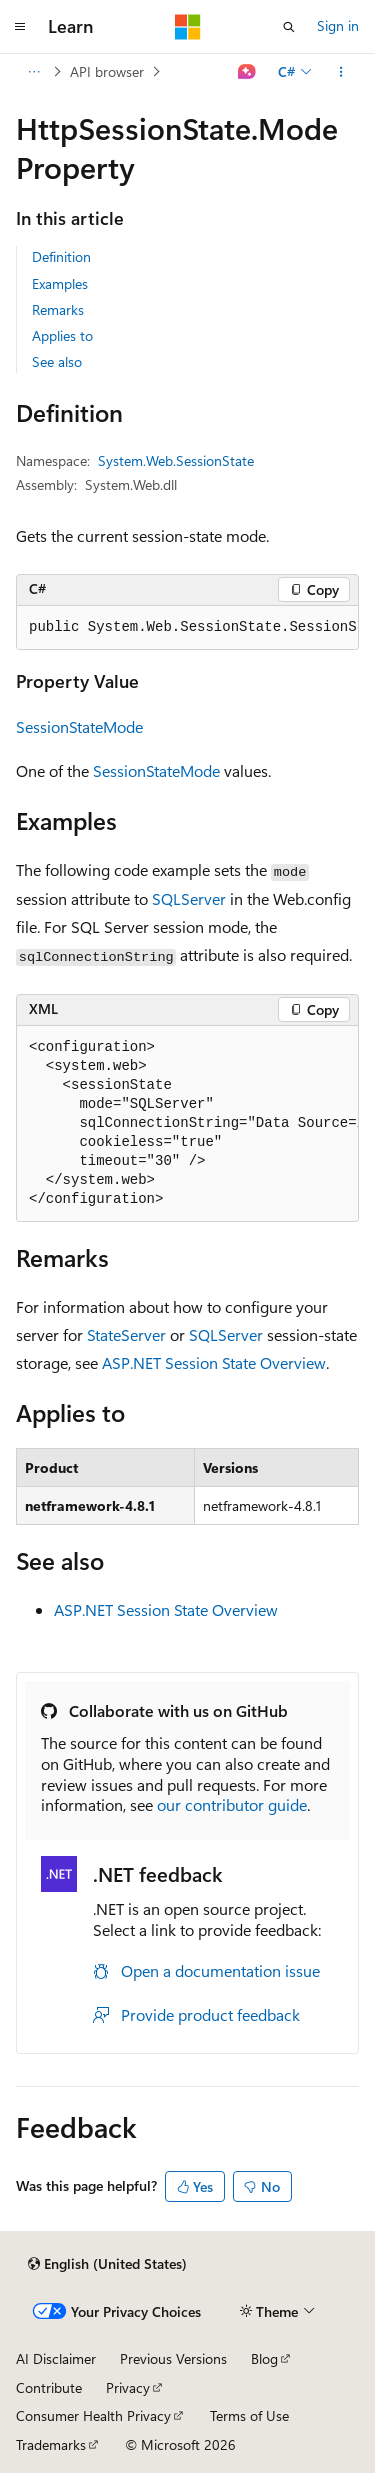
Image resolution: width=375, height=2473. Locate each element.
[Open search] (289, 27)
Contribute (49, 2387)
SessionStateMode (79, 726)
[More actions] (341, 72)
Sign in (338, 25)
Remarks (58, 309)
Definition (61, 256)
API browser (107, 71)
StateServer (126, 1334)
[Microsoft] (188, 27)
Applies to (62, 335)
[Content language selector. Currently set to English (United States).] (107, 2264)
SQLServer (189, 898)
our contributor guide (232, 1804)
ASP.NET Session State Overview (214, 1362)
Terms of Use (249, 2415)
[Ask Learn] (247, 72)
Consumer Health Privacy (93, 2415)
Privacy (128, 2387)
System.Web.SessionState (176, 460)
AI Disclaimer (56, 2358)
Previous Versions (173, 2358)
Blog (264, 2358)
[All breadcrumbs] (33, 72)
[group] (187, 628)
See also (57, 361)
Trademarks (51, 2444)
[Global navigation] (20, 27)
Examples (60, 283)
